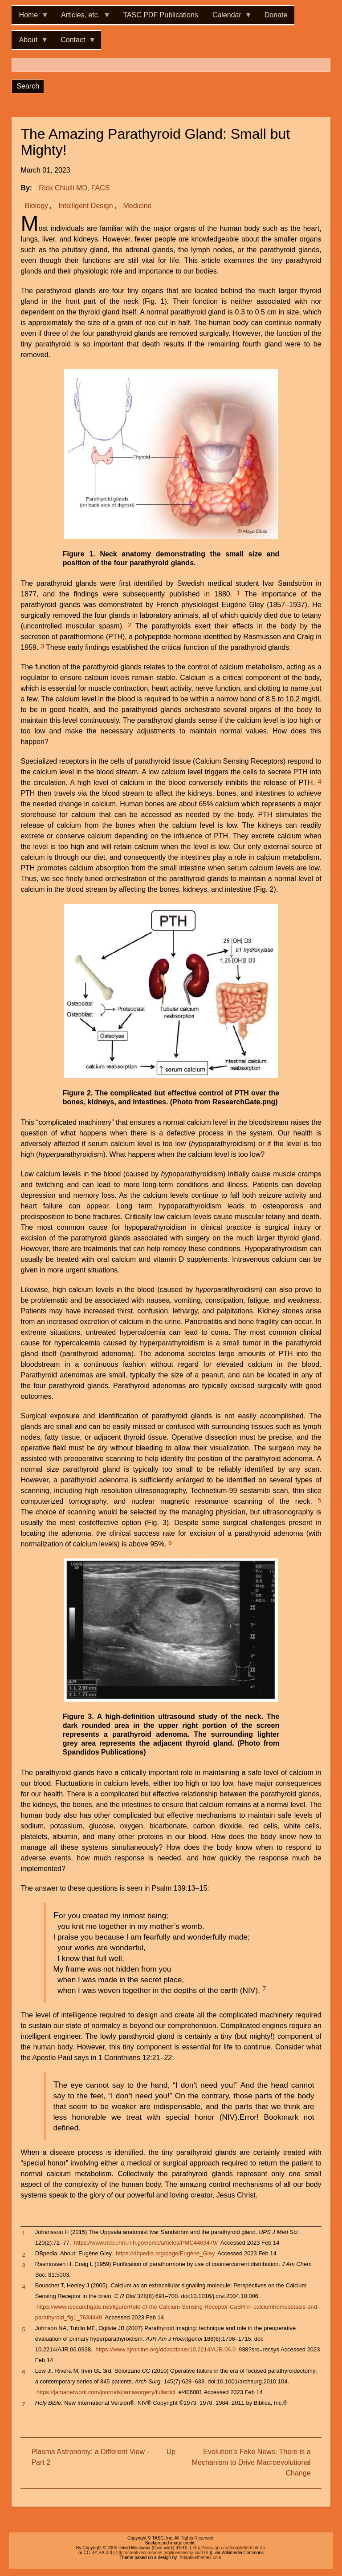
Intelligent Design (85, 205)
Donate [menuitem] (276, 15)
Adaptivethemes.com (200, 2557)
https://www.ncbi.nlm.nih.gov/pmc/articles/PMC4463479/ (146, 2242)
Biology (36, 205)
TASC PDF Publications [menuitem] (160, 15)
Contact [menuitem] (74, 42)
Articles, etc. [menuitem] (82, 17)
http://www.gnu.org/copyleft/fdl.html (227, 2547)
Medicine (137, 205)
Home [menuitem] (30, 17)
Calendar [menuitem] (228, 17)
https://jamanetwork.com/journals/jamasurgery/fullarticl (106, 2392)
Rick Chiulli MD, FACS (74, 188)
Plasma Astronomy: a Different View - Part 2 (90, 2457)
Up (171, 2451)
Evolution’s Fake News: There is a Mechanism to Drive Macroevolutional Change (251, 2462)
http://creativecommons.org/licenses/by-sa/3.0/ (162, 2552)
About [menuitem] (30, 42)
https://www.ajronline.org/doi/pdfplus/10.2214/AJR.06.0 (165, 2349)
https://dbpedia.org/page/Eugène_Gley (165, 2253)
